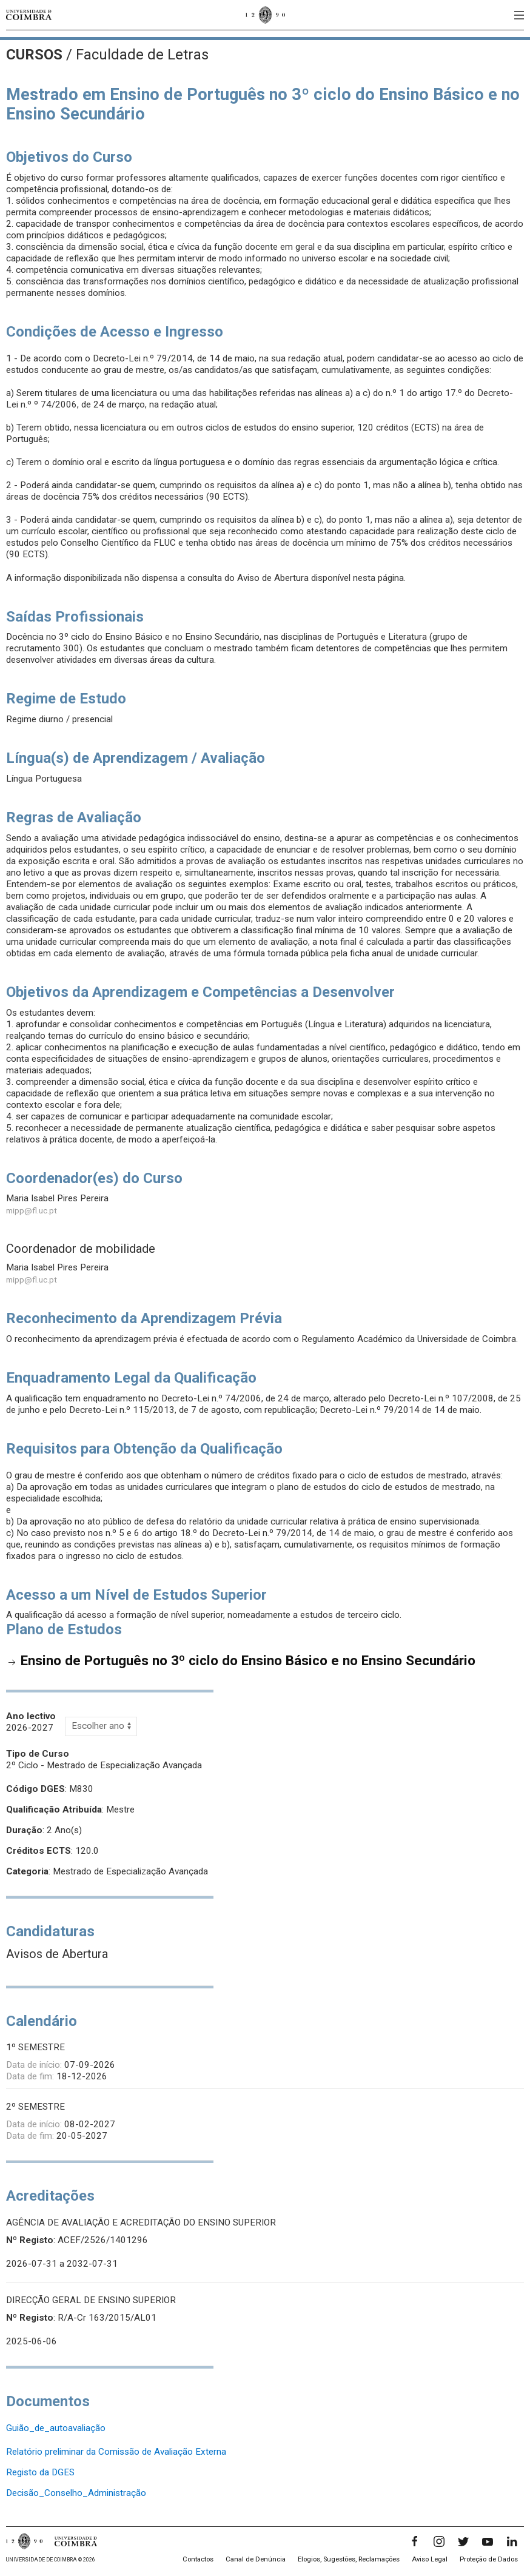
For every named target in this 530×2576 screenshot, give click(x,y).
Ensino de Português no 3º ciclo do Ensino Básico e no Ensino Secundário (248, 1660)
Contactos (198, 2559)
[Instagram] (439, 2541)
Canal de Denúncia (256, 2559)
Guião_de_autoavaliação (56, 2428)
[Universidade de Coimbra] (29, 15)
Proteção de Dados (489, 2559)
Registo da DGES (40, 2472)
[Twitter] (463, 2541)
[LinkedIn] (512, 2541)
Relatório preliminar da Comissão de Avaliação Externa (116, 2451)
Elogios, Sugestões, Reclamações (349, 2559)
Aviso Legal (430, 2559)
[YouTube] (487, 2541)
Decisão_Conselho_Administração (76, 2492)
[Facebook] (415, 2541)
